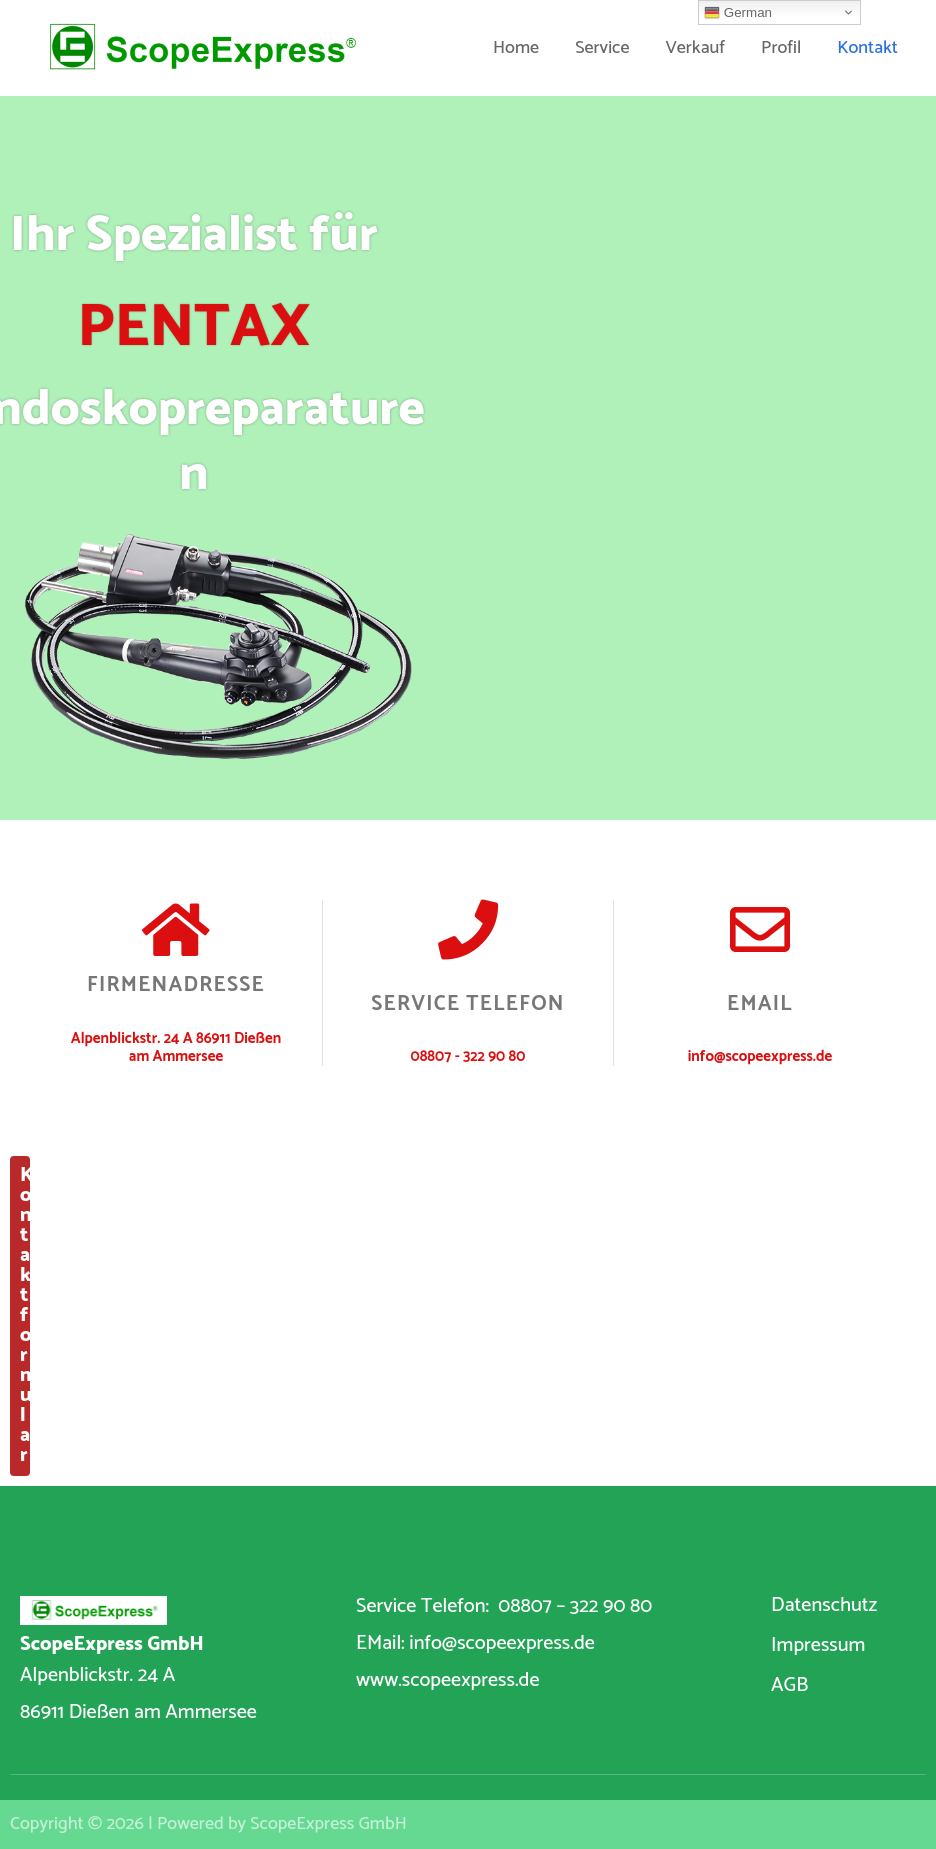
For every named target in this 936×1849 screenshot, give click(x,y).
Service (602, 48)
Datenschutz (824, 1605)
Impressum (818, 1645)
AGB (789, 1685)
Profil (781, 48)
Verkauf (695, 48)
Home (516, 48)
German (738, 13)
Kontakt (867, 48)
